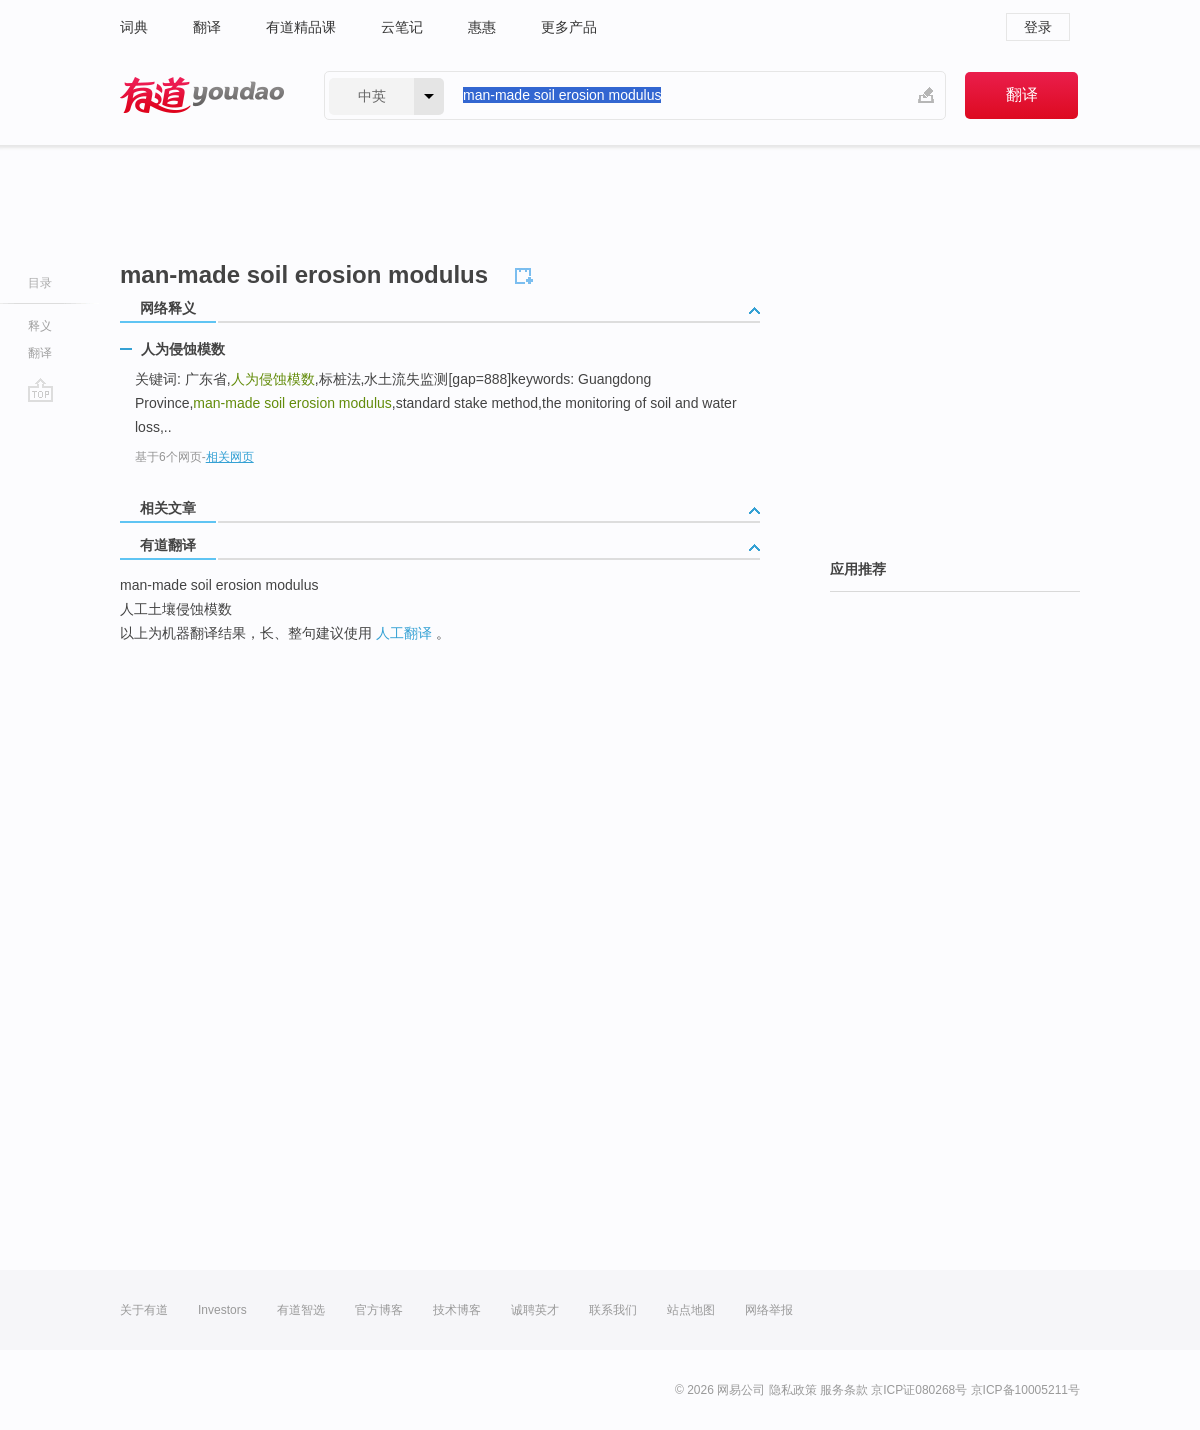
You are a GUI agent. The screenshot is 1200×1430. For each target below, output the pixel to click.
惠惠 (482, 27)
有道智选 (301, 1310)
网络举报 (769, 1310)
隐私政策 (793, 1390)
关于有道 (144, 1310)
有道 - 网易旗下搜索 (202, 95)
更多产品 (569, 27)
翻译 (207, 27)
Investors (222, 1310)
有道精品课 (301, 27)
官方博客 (379, 1310)
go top (40, 390)
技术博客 (457, 1310)
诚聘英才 (535, 1310)
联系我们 (613, 1310)
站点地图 (691, 1310)
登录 (1038, 27)
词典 (134, 27)
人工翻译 (404, 633)
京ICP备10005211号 (1025, 1390)
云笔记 (402, 27)
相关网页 (230, 457)
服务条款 (844, 1390)
